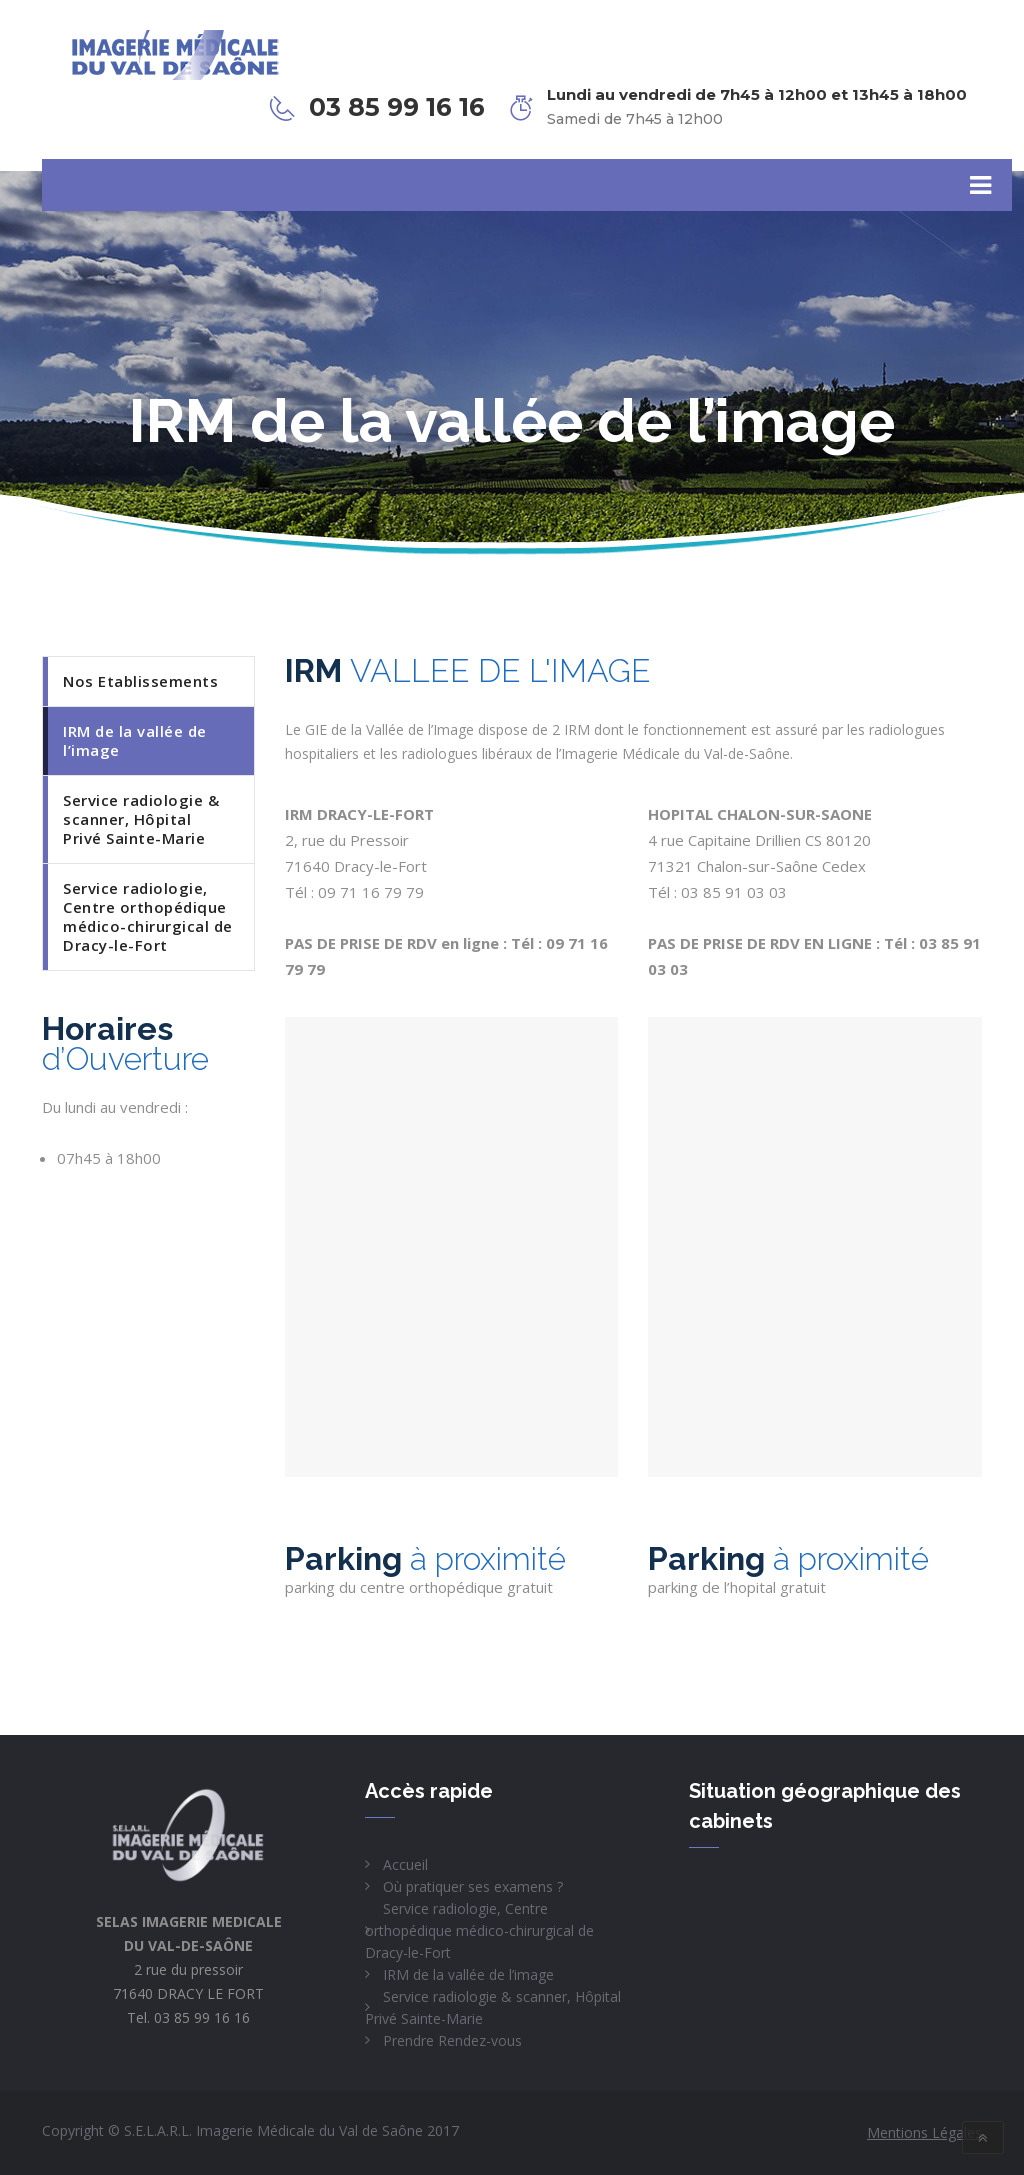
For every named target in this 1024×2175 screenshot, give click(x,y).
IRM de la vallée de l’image (468, 1974)
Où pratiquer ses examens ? (473, 1886)
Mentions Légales (924, 2132)
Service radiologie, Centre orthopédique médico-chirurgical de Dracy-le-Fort (479, 1930)
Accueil (405, 1864)
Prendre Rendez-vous (452, 2040)
